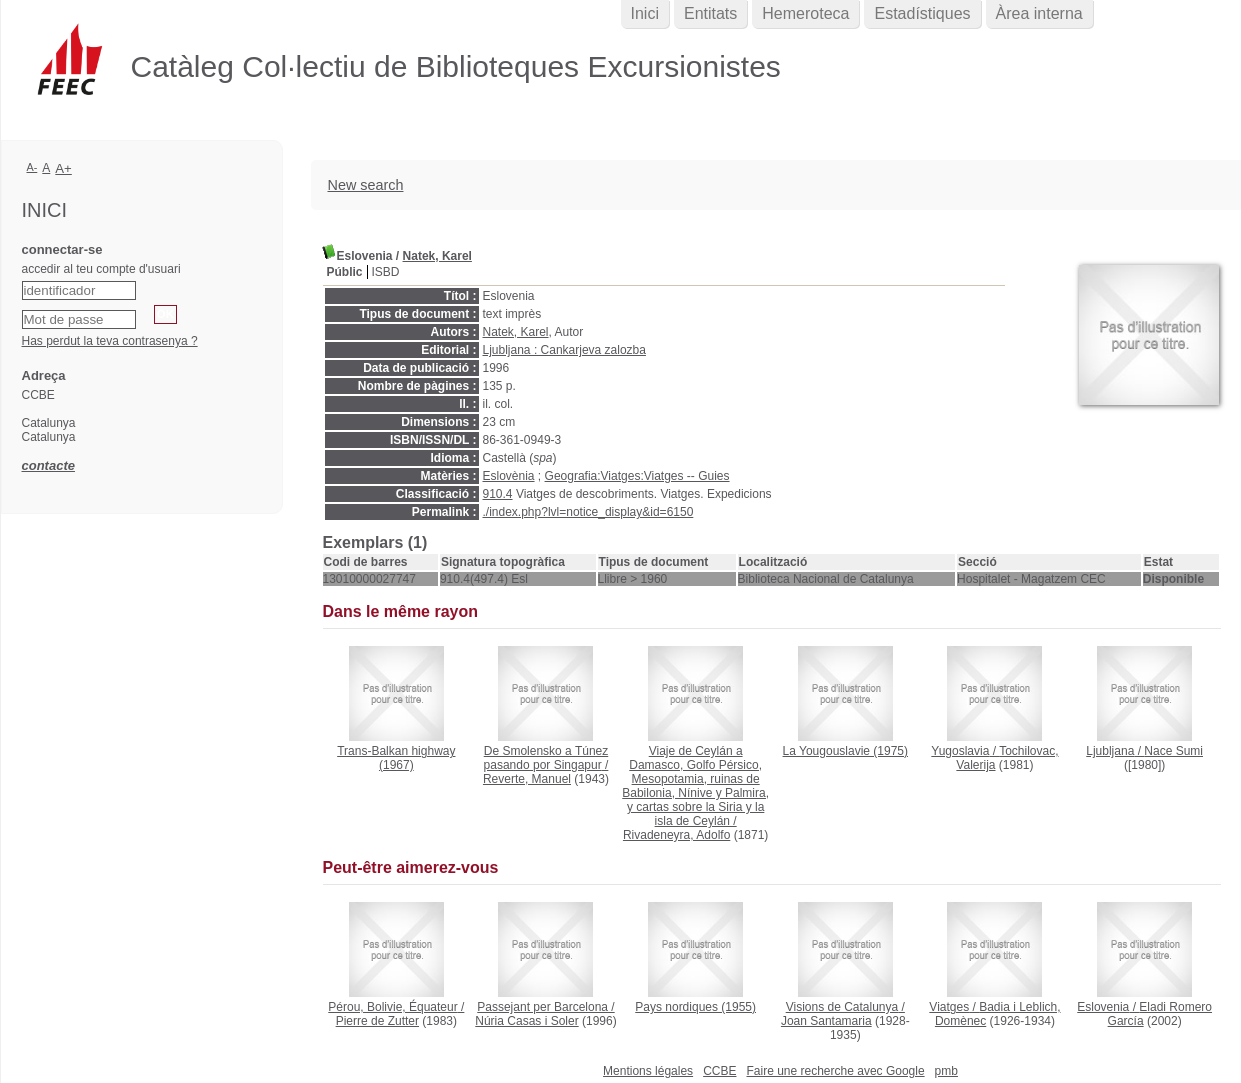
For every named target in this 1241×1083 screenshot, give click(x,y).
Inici (645, 13)
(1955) (695, 1007)
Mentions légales (648, 1071)
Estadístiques (922, 13)
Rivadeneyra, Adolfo (676, 835)
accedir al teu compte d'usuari (101, 269)
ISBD (386, 272)
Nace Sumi (1173, 751)
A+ (63, 168)
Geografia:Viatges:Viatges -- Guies (637, 476)
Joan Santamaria (826, 1021)
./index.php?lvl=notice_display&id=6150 (588, 512)
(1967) (396, 758)
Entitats (710, 13)
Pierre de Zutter (377, 1021)
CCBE (719, 1071)
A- (32, 167)
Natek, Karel (437, 256)
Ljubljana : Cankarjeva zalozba (564, 350)
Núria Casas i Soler (526, 1021)
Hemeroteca (805, 13)
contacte (48, 465)
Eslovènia (509, 476)
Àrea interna (1039, 13)
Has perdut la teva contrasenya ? (110, 341)
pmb (946, 1071)
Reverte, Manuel (527, 779)
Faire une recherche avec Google (835, 1071)
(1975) (845, 751)
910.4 (498, 494)
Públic (345, 272)
